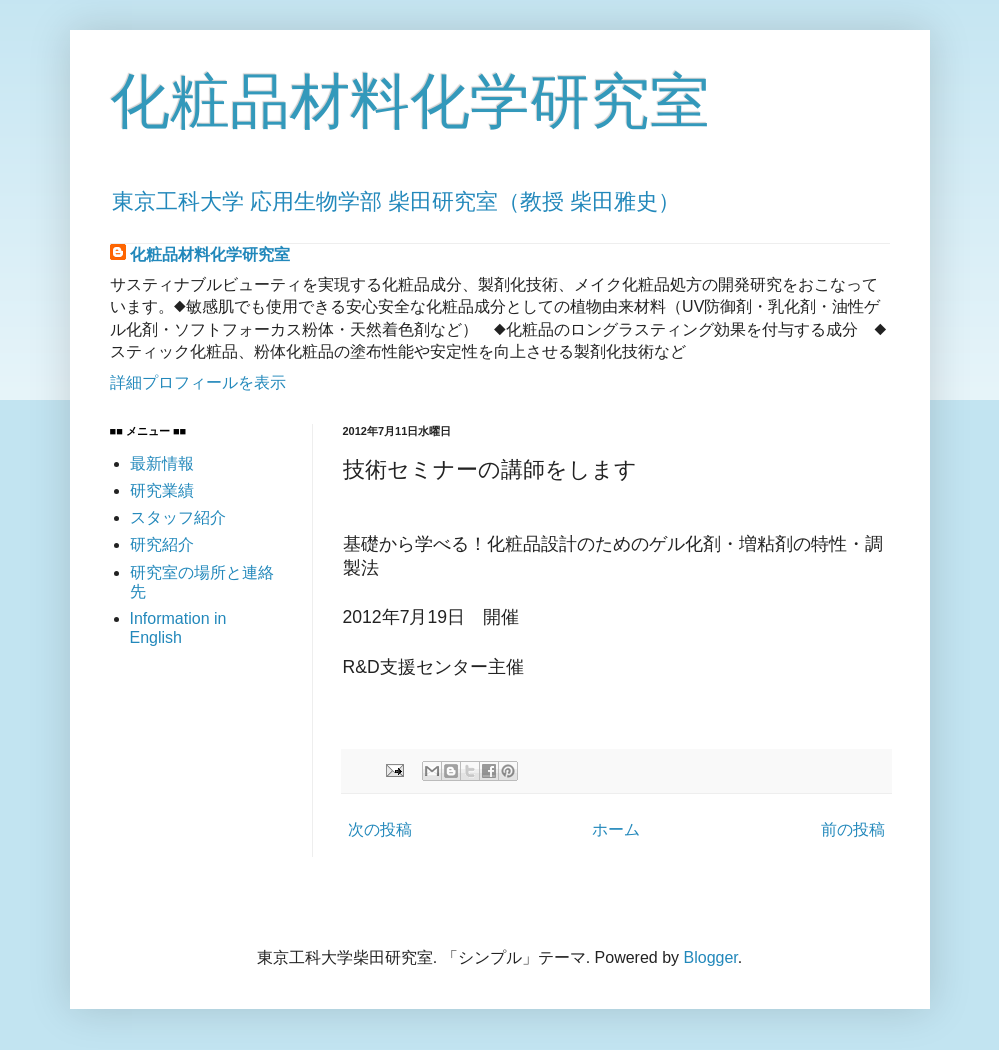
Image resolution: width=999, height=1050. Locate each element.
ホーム (616, 829)
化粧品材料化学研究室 (410, 101)
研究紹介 (162, 544)
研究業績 (162, 490)
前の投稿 (853, 829)
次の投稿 (380, 829)
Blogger (711, 957)
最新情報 (162, 463)
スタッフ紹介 (178, 517)
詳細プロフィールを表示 (198, 382)
